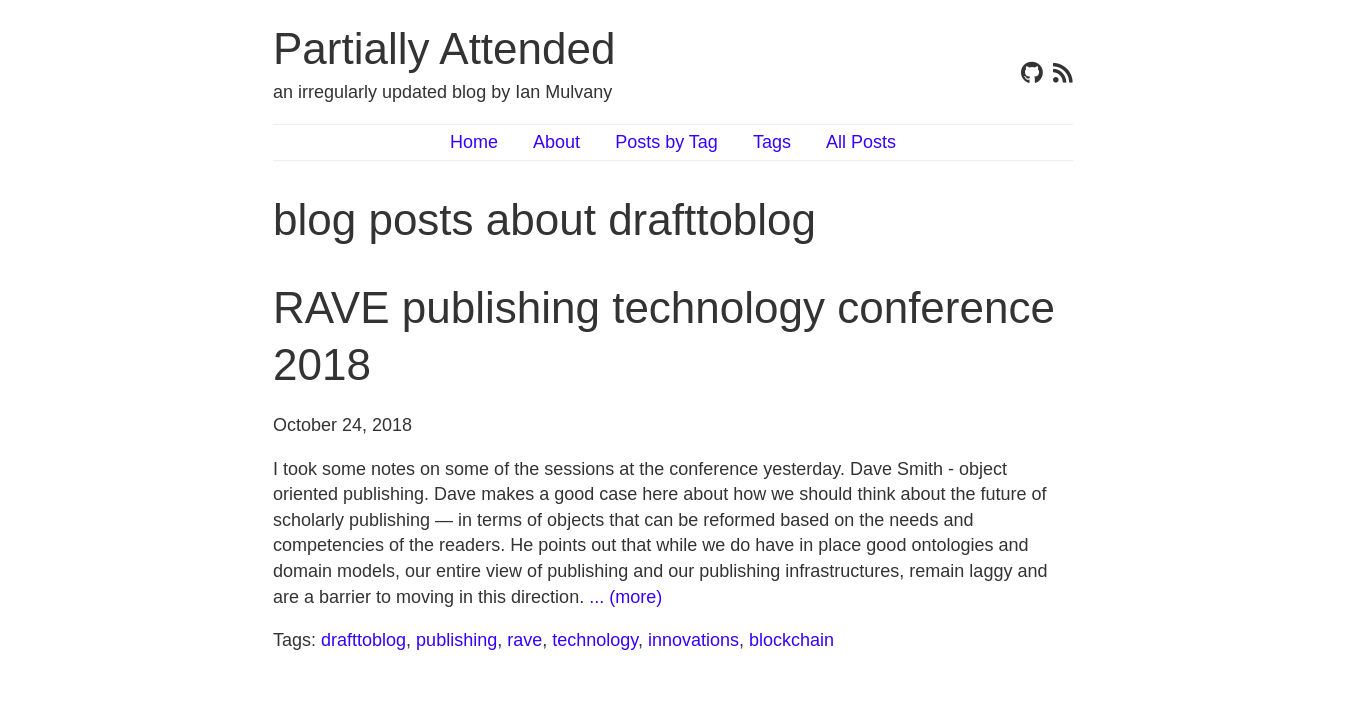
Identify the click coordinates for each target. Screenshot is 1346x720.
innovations (693, 640)
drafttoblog (363, 640)
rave (524, 640)
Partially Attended (444, 48)
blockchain (791, 640)
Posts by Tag (666, 142)
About (556, 142)
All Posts (861, 142)
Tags (772, 142)
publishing (456, 640)
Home (474, 142)
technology (595, 640)
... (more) (625, 597)
